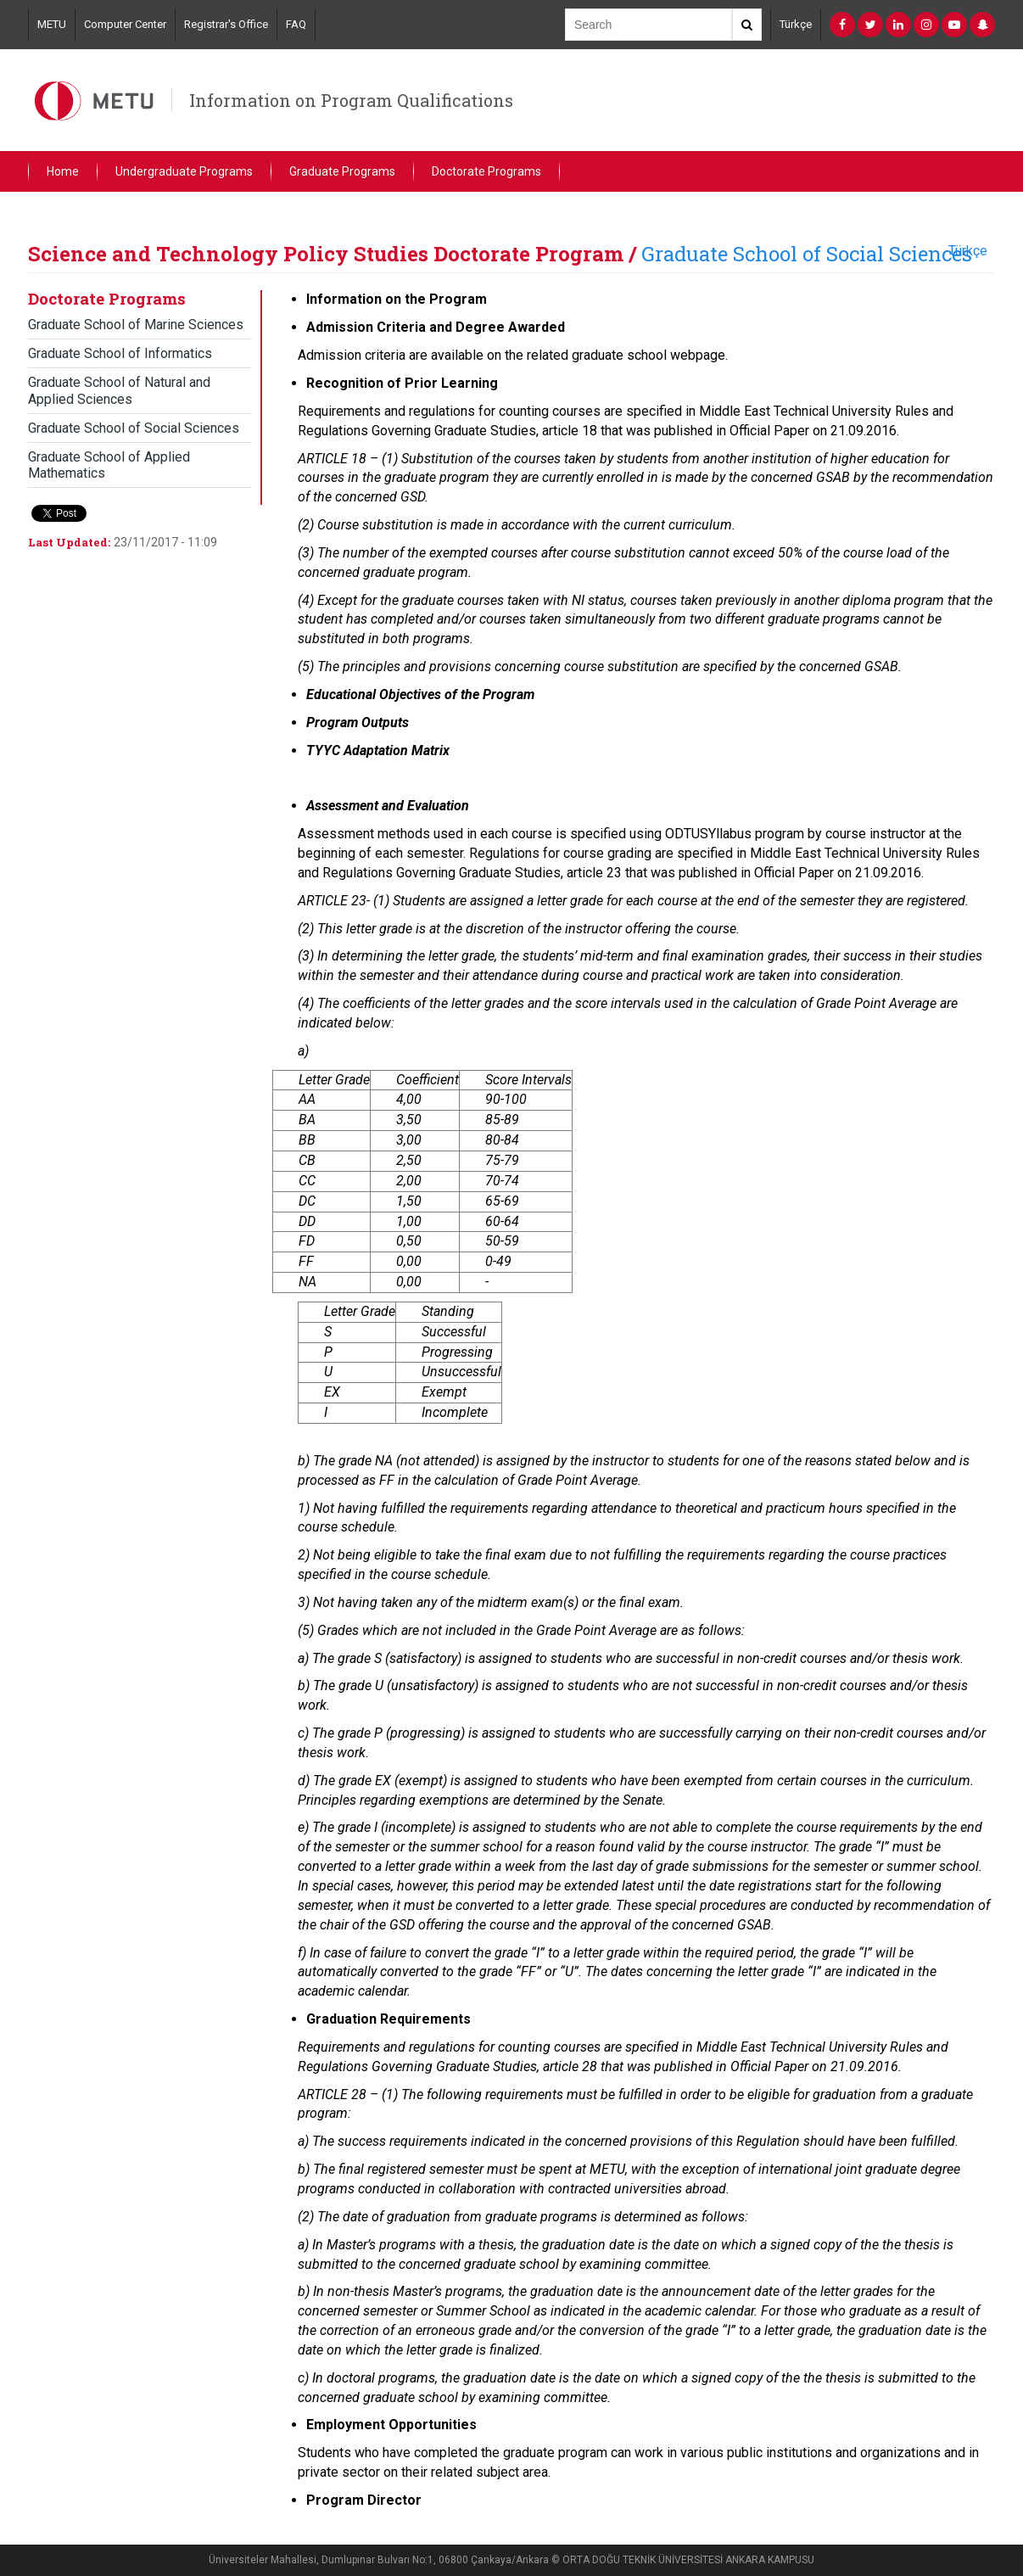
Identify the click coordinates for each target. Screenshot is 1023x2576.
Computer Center (125, 24)
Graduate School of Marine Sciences (135, 324)
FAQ (296, 24)
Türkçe (796, 24)
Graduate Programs (342, 171)
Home (63, 171)
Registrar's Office (226, 24)
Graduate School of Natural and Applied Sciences (119, 390)
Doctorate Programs (486, 171)
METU (51, 24)
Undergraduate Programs (184, 171)
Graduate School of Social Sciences (806, 254)
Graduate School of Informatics (120, 353)
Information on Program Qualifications (351, 100)
